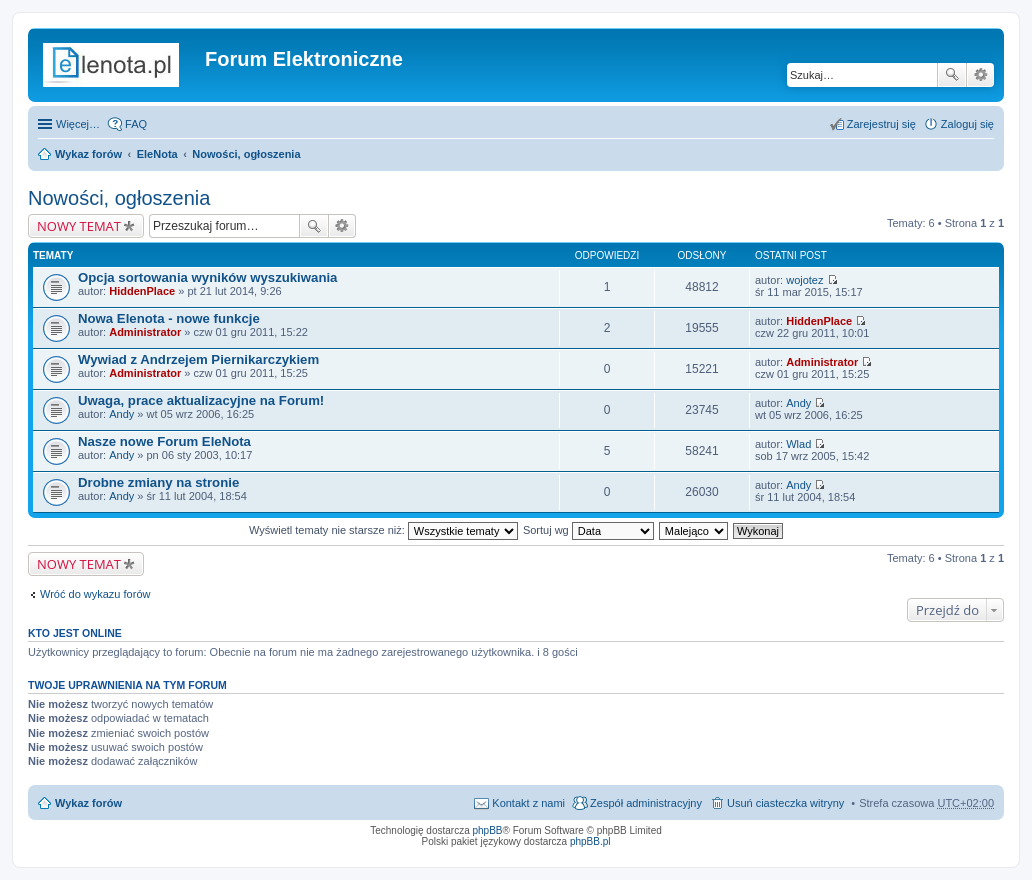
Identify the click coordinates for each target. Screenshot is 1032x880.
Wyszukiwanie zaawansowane (980, 75)
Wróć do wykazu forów (95, 594)
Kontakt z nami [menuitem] (528, 803)
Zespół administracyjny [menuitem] (646, 803)
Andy (121, 414)
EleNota (157, 154)
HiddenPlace (142, 291)
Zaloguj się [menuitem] (967, 124)
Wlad (798, 444)
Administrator (145, 332)
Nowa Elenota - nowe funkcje (169, 318)
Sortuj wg (588, 530)
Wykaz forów (88, 154)
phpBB (488, 830)
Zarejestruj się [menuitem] (881, 124)
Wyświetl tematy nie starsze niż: (383, 530)
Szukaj (952, 75)
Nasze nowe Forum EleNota (164, 441)
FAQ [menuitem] (136, 124)
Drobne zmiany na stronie (158, 482)
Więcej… (78, 124)
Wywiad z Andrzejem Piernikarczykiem (198, 359)
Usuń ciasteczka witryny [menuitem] (785, 803)
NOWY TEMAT (79, 226)
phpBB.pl (590, 841)
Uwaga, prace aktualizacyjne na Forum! (201, 400)
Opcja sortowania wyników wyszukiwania (207, 277)
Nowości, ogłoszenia (246, 154)
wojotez (804, 280)
